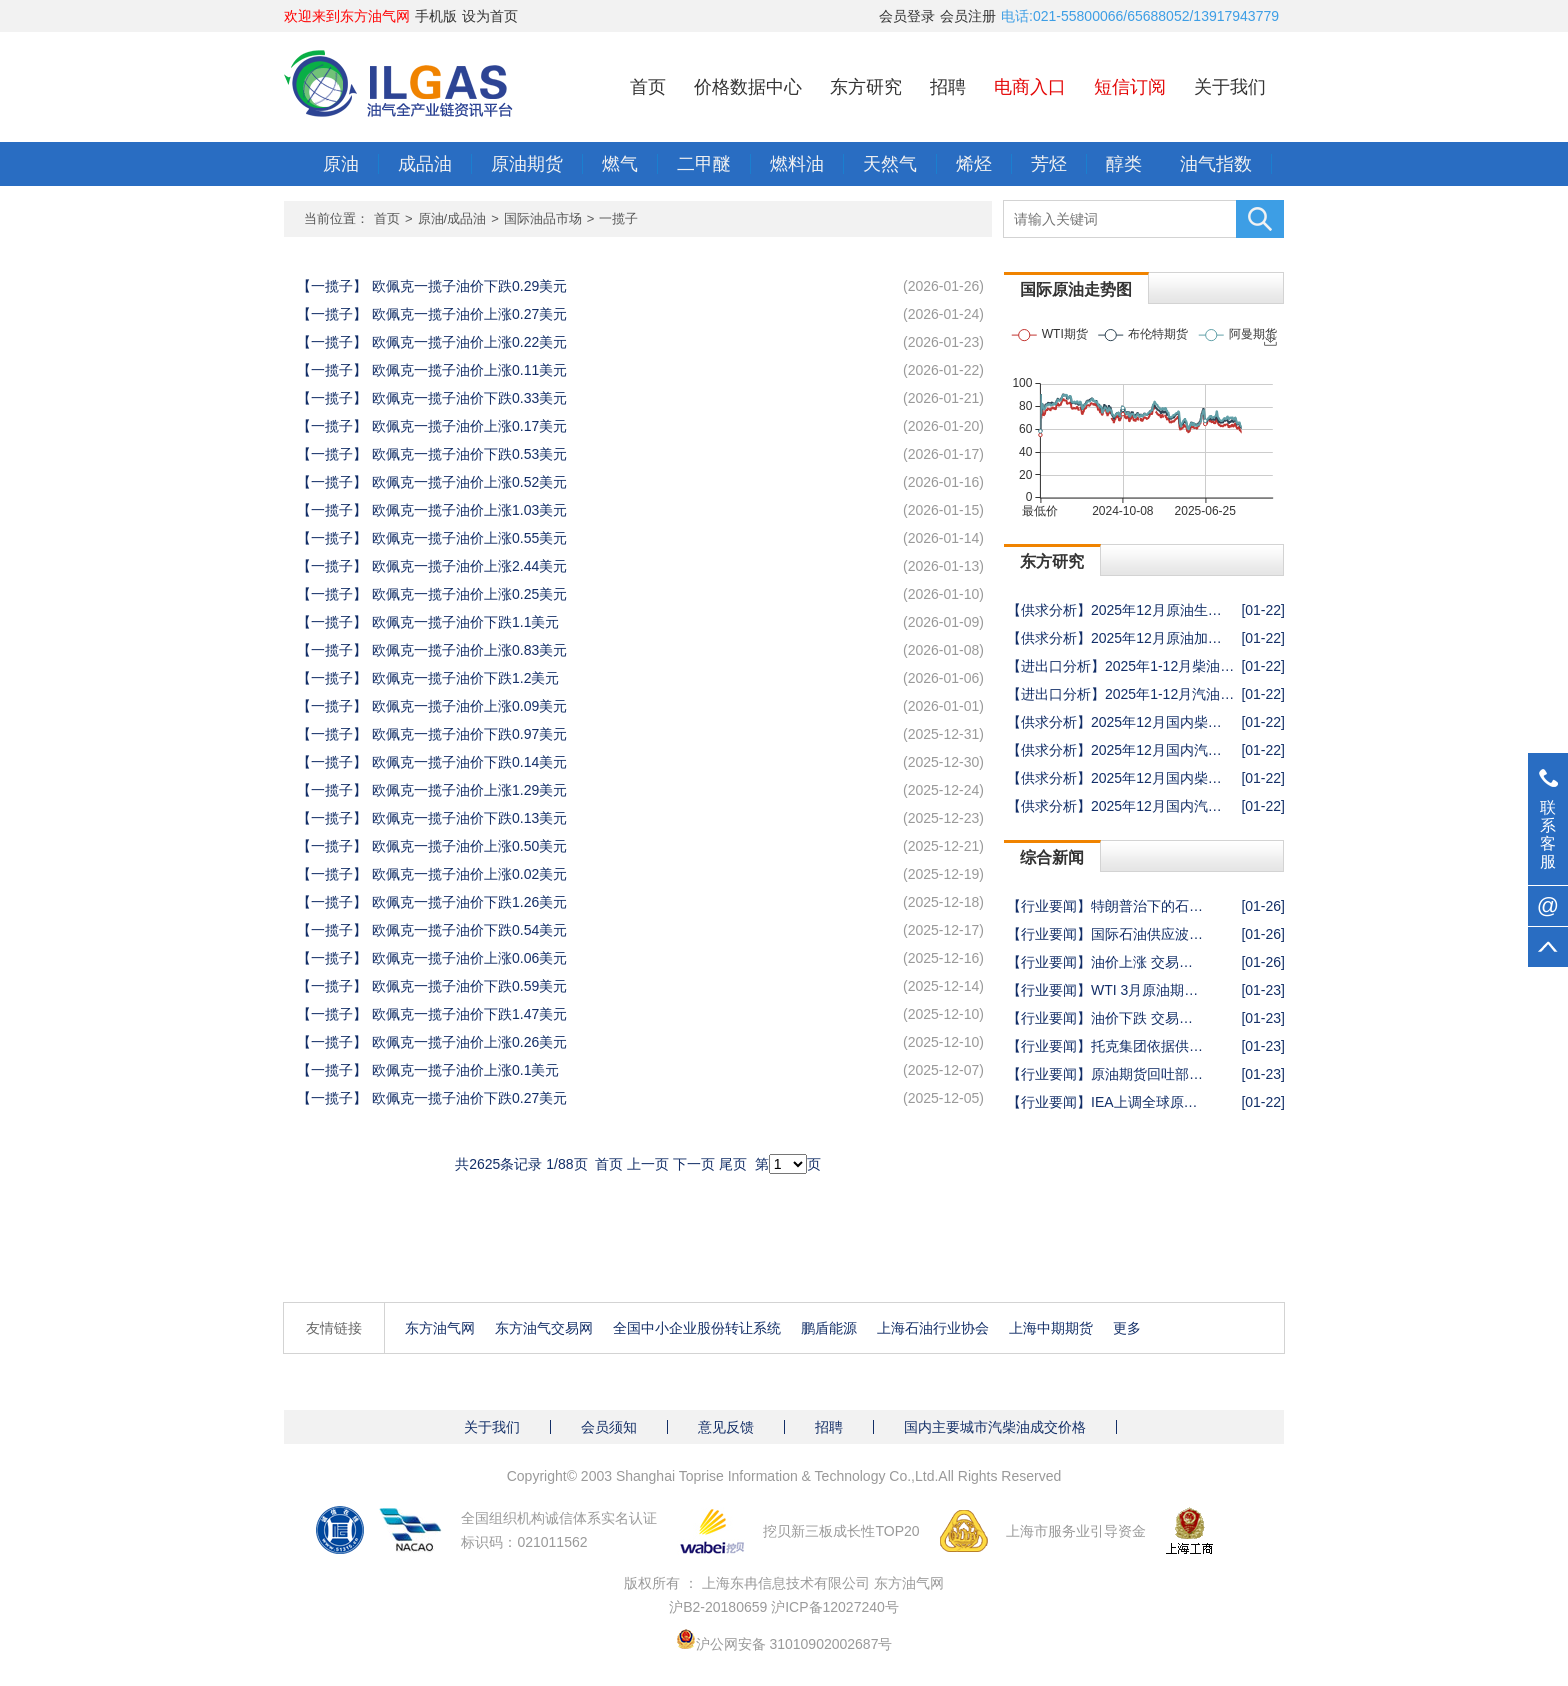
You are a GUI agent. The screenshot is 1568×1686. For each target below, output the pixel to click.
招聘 (948, 87)
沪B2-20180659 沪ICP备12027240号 (784, 1607)
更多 (1127, 1328)
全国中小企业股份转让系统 (697, 1328)
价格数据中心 (748, 87)
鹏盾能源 (829, 1328)
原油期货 (527, 164)
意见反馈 (726, 1427)
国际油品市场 (543, 218)
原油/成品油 (452, 218)
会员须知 (609, 1427)
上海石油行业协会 (933, 1328)
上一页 (648, 1164)
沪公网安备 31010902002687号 (794, 1644)
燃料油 (797, 164)
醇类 (1124, 164)
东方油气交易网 (544, 1328)
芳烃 (1049, 164)
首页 (648, 87)
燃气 (620, 164)
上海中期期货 (1051, 1328)
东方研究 (866, 87)
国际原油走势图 (1076, 289)
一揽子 (618, 218)
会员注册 (968, 16)
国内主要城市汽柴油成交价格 (995, 1427)
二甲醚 (704, 164)
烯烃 (974, 164)
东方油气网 (440, 1328)
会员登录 (907, 16)
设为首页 (490, 16)
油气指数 (1216, 164)
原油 (341, 164)
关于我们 (1230, 87)
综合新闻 (1052, 857)
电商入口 (1030, 87)
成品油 (425, 164)
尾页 (733, 1164)
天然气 (890, 164)
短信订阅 (1130, 87)
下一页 (694, 1164)
